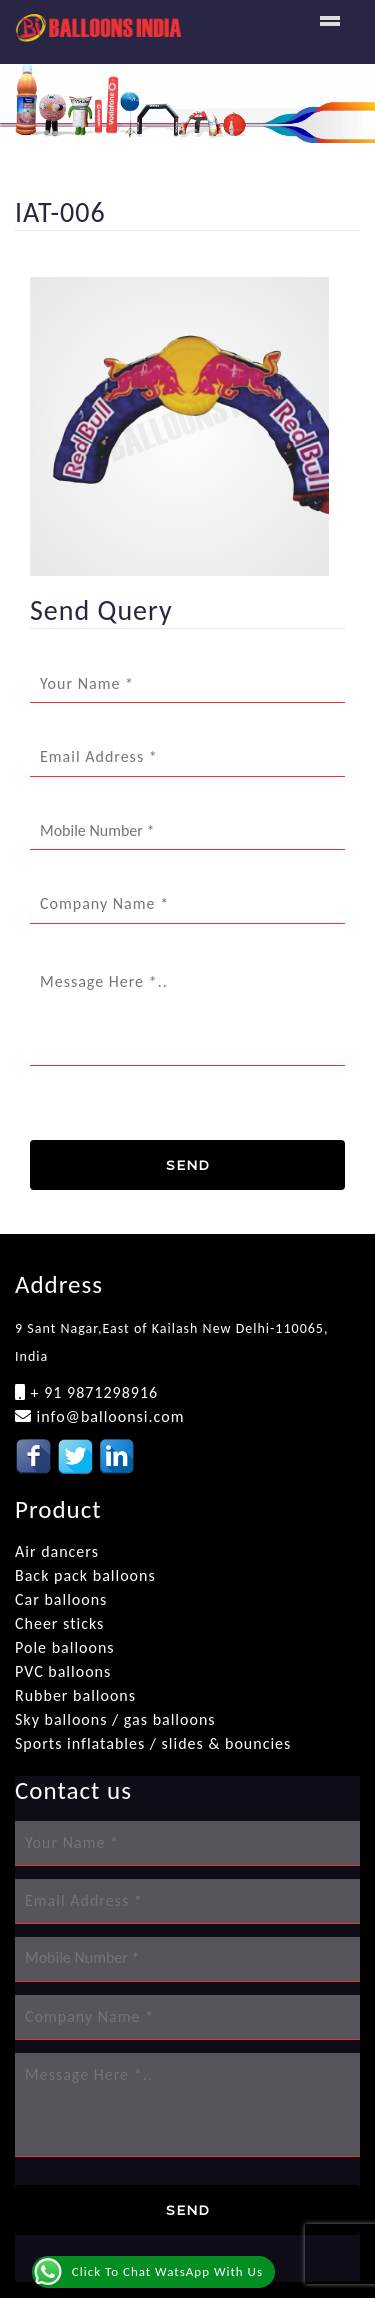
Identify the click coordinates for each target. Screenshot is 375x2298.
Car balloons (61, 1599)
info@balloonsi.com (108, 1416)
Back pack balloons (85, 1575)
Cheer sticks (59, 1623)
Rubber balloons (75, 1695)
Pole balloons (65, 1647)
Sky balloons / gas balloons (115, 1719)
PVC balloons (63, 1671)
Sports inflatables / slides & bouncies (153, 1743)
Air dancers (57, 1551)
